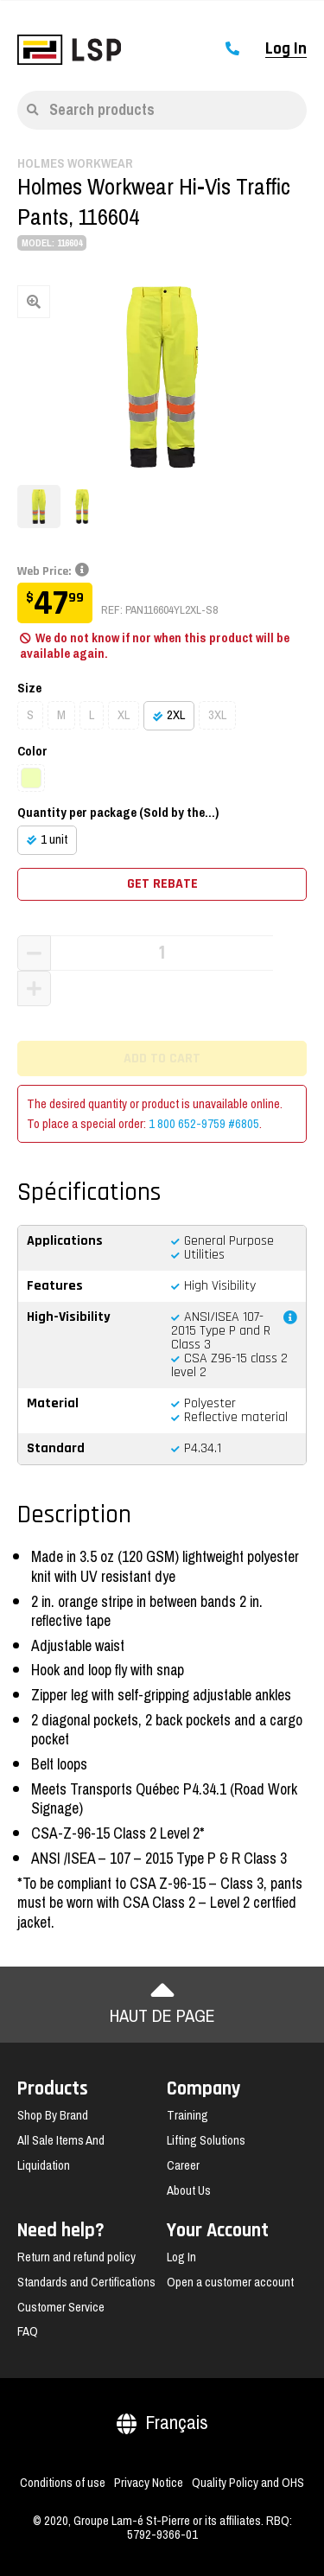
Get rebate (162, 884)
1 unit (54, 839)
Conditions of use (62, 2483)
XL (124, 715)
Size (29, 688)
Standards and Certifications (86, 2282)
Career (183, 2165)
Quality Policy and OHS (248, 2483)
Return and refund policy (76, 2257)
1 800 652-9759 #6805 (204, 1124)
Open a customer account (230, 2282)
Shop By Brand (52, 2115)
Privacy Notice (148, 2483)
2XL (176, 715)
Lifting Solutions (206, 2140)
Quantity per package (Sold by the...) (118, 812)
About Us (189, 2190)
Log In (286, 49)
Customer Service (61, 2307)
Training (187, 2115)
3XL (217, 715)
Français (162, 2422)
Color (32, 751)
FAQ (27, 2331)
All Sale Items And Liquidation (61, 2152)
